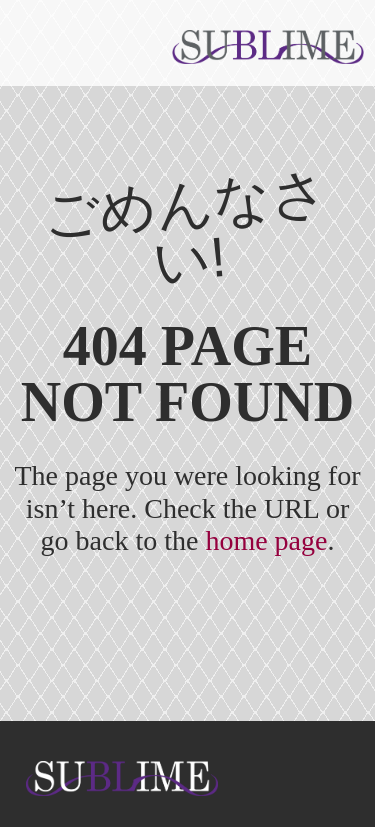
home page (266, 540)
